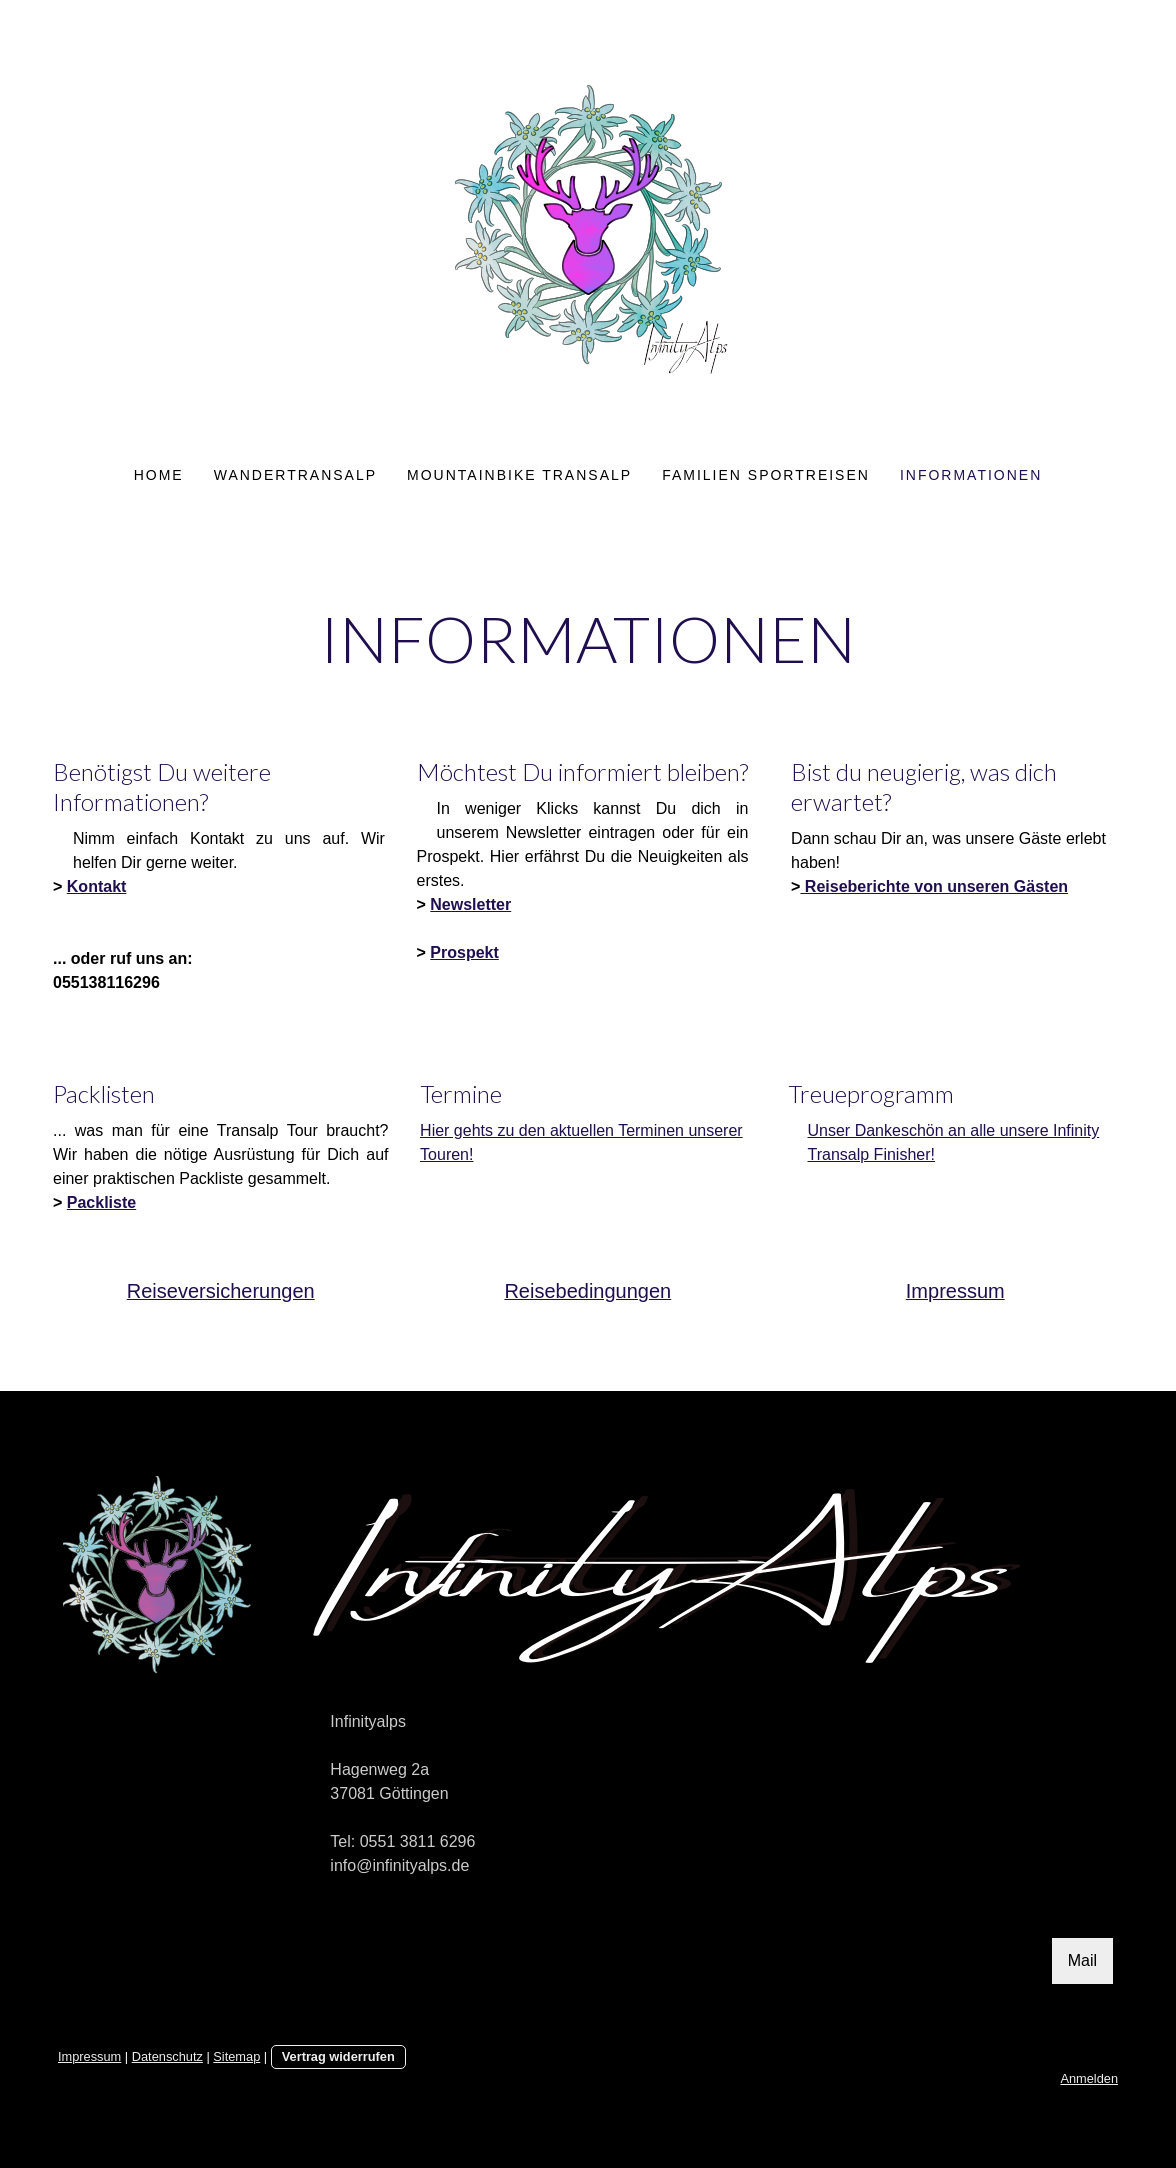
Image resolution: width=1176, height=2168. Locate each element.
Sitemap (236, 2056)
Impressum (89, 2056)
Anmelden (1089, 2078)
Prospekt (464, 952)
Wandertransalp (295, 475)
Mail (1082, 1960)
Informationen (971, 475)
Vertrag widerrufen (338, 2056)
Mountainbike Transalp (519, 475)
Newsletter (470, 904)
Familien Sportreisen (766, 475)
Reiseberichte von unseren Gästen (934, 886)
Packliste (101, 1202)
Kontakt (97, 886)
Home (159, 475)
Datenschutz (167, 2056)
